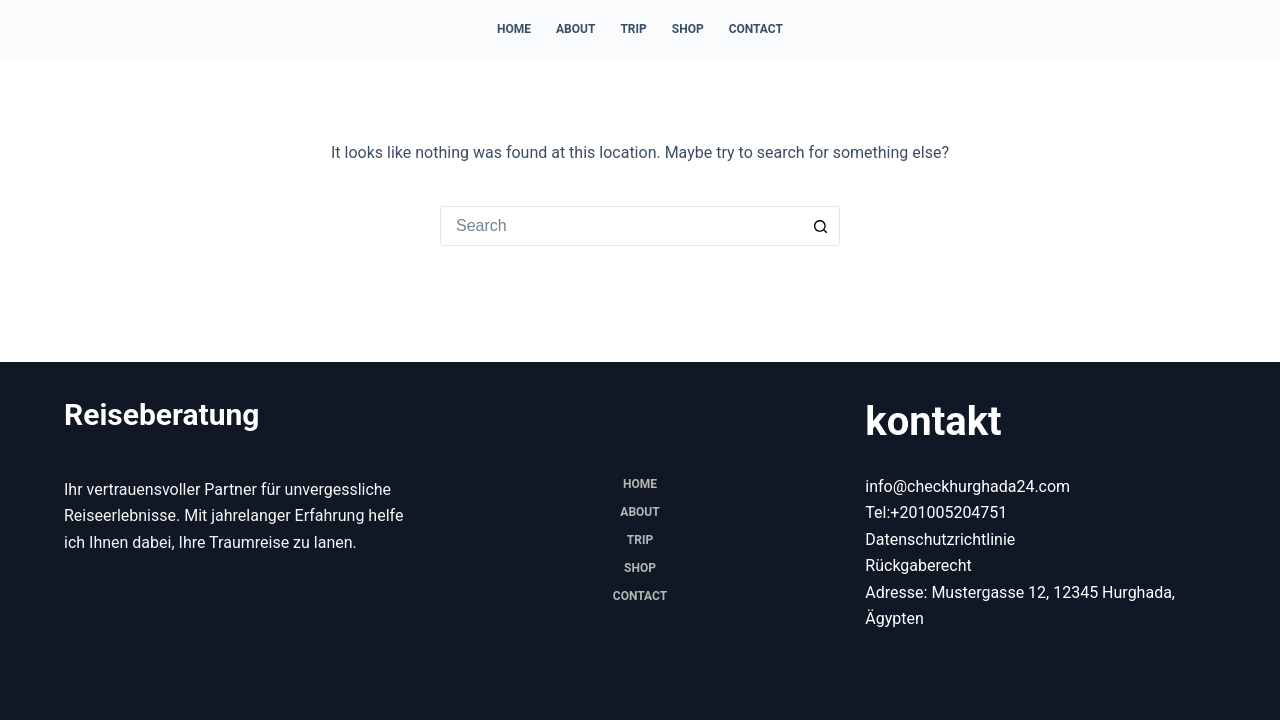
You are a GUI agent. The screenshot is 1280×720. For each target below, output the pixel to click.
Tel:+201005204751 (936, 512)
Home (514, 29)
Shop (688, 29)
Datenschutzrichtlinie (940, 539)
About (575, 29)
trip (633, 29)
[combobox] (621, 226)
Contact (756, 29)
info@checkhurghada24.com (967, 486)
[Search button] (820, 226)
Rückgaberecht (918, 565)
